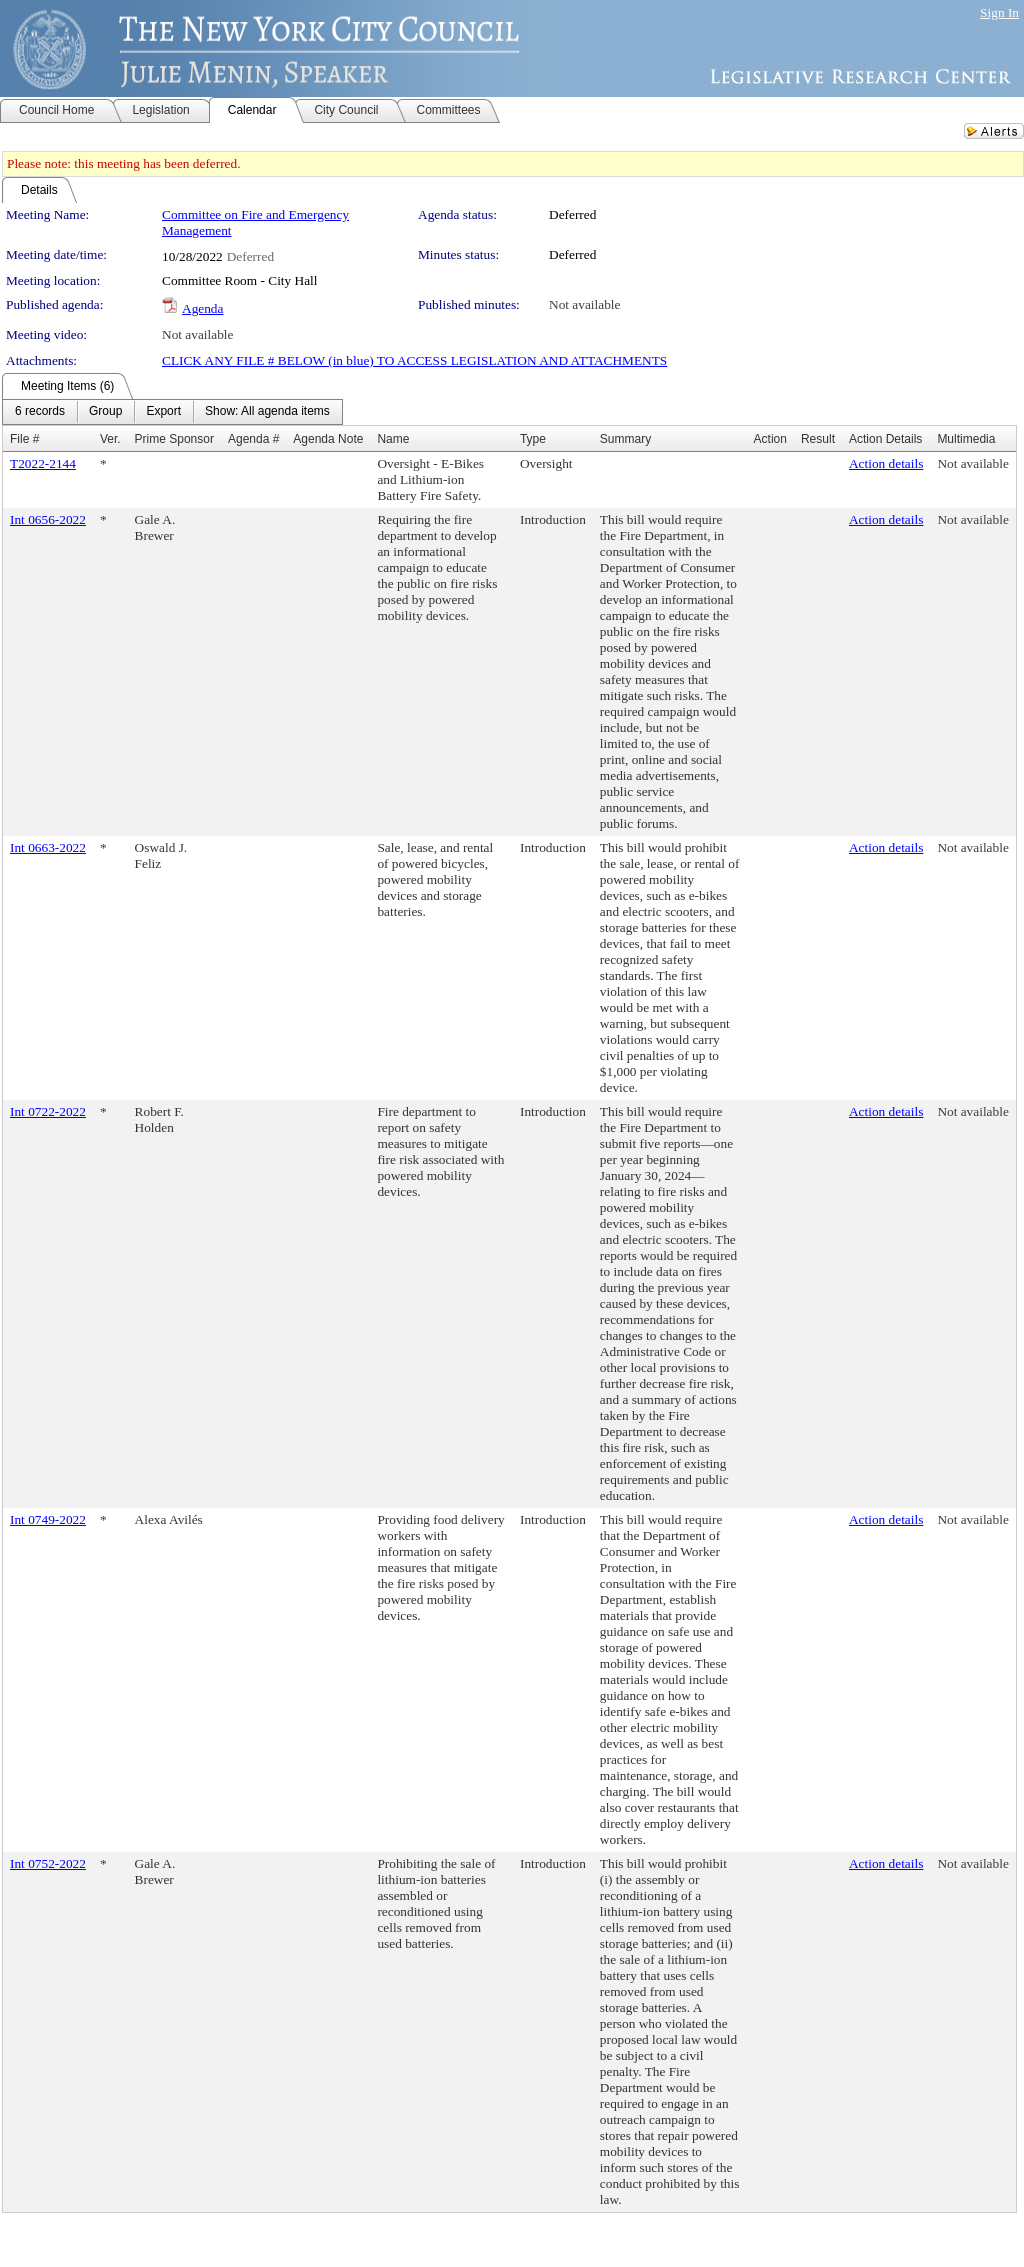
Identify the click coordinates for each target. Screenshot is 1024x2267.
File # (24, 439)
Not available (584, 304)
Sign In (999, 12)
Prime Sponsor (174, 439)
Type (533, 439)
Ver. (110, 439)
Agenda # (253, 439)
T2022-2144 (43, 463)
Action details (886, 463)
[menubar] (172, 412)
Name (393, 439)
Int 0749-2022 (48, 1519)
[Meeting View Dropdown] (267, 412)
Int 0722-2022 (48, 1111)
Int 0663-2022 (48, 847)
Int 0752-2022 (48, 1863)
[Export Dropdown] (163, 412)
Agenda (202, 308)
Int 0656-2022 (48, 519)
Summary (625, 439)
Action (770, 439)
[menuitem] (40, 412)
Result (818, 439)
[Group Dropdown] (105, 412)
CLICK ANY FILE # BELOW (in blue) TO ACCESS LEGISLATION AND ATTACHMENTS (414, 360)
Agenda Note (328, 439)
